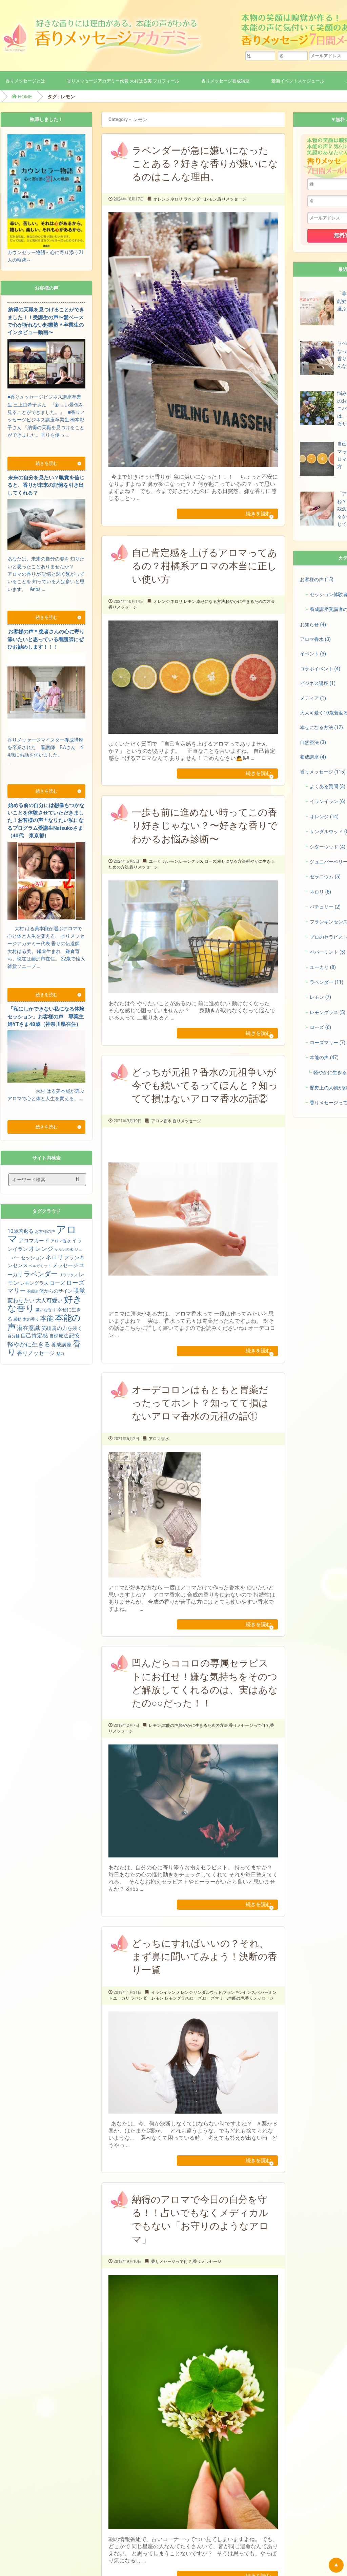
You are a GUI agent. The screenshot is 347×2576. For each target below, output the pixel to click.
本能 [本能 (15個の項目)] (47, 1318)
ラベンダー (194, 199)
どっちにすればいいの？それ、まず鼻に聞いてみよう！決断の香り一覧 (204, 1982)
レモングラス (191, 869)
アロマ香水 (161, 1133)
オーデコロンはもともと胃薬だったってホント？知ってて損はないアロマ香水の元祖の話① (200, 1419)
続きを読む (251, 515)
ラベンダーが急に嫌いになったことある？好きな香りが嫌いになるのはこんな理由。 (205, 163)
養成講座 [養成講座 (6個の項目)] (61, 1345)
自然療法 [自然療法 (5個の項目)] (58, 1335)
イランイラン (163, 2018)
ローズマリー (215, 2023)
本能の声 (170, 1746)
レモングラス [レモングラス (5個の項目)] (34, 1283)
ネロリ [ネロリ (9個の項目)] (54, 1257)
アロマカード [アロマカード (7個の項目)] (34, 1241)
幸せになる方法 (211, 606)
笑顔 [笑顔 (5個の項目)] (46, 1328)
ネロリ (176, 199)
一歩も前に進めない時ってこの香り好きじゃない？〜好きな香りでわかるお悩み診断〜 (205, 834)
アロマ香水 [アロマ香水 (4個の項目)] (60, 1241)
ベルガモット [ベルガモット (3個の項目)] (40, 1266)
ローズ (210, 869)
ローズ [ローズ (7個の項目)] (57, 1283)
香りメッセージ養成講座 (225, 81)
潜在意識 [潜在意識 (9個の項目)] (28, 1327)
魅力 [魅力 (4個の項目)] (60, 1353)
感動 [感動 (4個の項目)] (17, 1319)
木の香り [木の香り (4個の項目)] (31, 1319)
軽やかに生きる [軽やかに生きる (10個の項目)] (28, 1344)
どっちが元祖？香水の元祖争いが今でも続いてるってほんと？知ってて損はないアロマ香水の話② (205, 1098)
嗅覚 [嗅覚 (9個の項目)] (79, 1290)
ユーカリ (157, 869)
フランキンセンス (239, 2018)
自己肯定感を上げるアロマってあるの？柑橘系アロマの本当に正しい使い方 (204, 570)
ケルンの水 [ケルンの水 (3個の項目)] (64, 1249)
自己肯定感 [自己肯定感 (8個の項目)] (34, 1335)
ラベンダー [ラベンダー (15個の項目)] (41, 1274)
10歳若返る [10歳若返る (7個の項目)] (20, 1231)
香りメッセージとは (25, 81)
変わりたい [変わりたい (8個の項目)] (21, 1300)
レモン (211, 199)
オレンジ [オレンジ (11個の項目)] (41, 1248)
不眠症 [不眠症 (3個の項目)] (32, 1291)
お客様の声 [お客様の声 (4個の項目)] (45, 1231)
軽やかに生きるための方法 (250, 606)
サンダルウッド (207, 2018)
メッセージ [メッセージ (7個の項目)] (65, 1265)
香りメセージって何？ (249, 1746)
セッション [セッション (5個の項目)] (32, 1257)
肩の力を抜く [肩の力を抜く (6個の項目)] (67, 1328)
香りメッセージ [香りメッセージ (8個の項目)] (36, 1353)
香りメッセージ (232, 199)
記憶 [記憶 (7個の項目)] (74, 1336)
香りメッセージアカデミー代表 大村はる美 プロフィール (123, 81)
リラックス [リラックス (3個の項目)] (68, 1275)
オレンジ (162, 199)
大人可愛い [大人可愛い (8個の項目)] (49, 1300)
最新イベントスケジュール (297, 81)
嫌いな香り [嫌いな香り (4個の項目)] (46, 1310)
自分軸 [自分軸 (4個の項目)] (13, 1336)
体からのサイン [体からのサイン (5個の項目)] (56, 1291)
